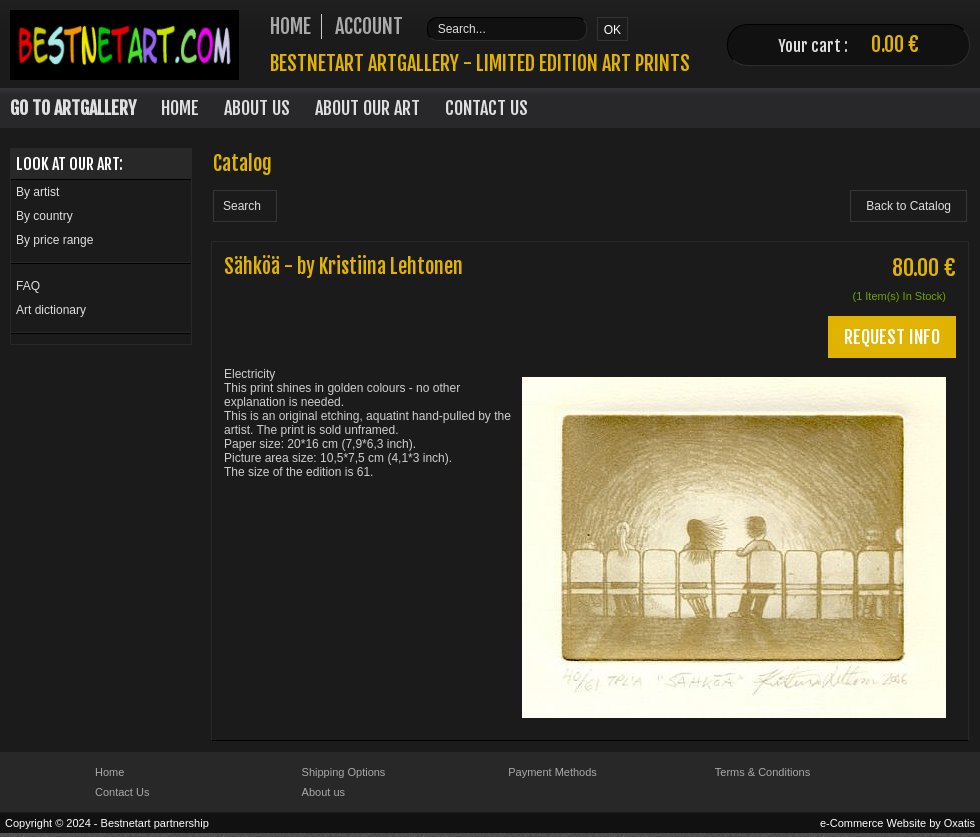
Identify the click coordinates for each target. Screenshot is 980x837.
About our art (367, 108)
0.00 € (895, 44)
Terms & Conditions (762, 772)
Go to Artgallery (73, 108)
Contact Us (486, 108)
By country (44, 216)
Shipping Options (344, 772)
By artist (37, 192)
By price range (54, 240)
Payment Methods (552, 772)
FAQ (28, 286)
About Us (257, 108)
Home (180, 108)
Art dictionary (51, 310)
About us (323, 792)
